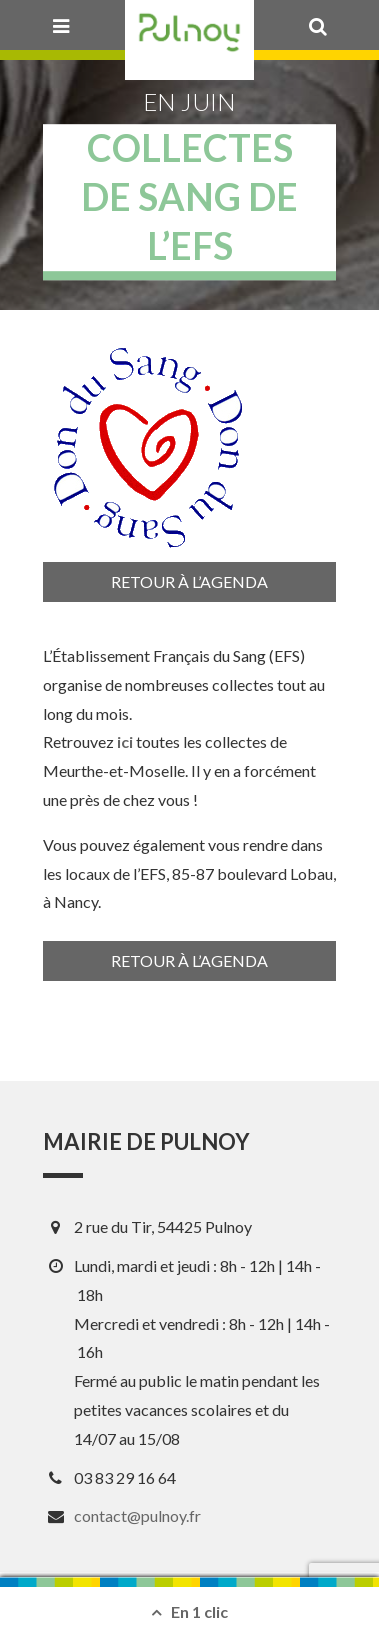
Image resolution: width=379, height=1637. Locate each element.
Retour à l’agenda (189, 581)
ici (125, 741)
